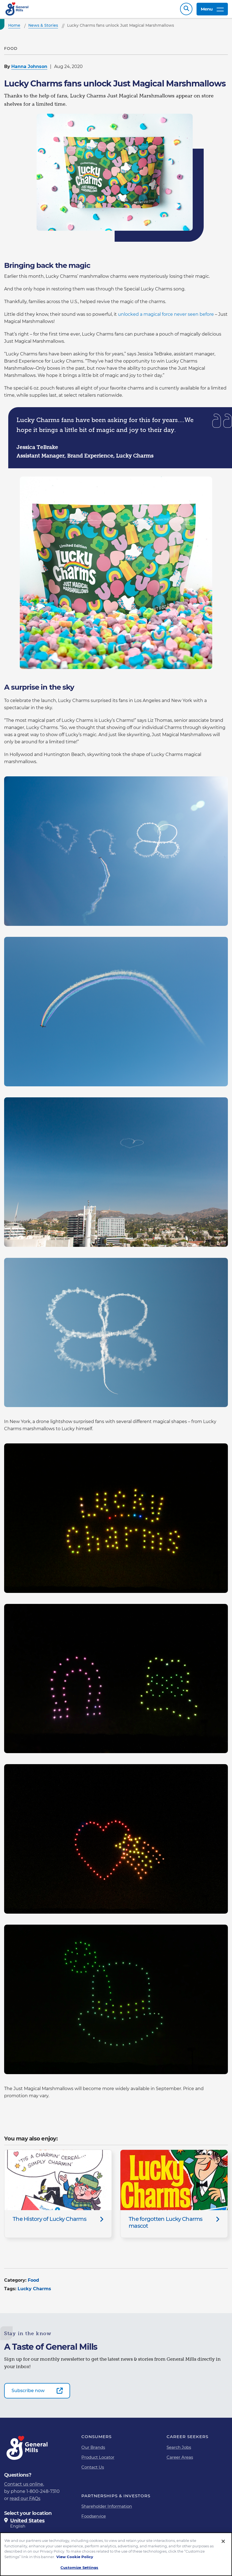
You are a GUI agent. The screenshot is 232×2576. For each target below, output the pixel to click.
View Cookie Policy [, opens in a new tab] (74, 2557)
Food (33, 2283)
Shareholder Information (106, 2509)
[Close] (223, 2541)
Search (186, 10)
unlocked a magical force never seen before (166, 317)
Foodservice (93, 2518)
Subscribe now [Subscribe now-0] (28, 2393)
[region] (116, 2554)
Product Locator (97, 2460)
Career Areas (180, 2460)
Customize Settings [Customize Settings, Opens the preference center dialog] (79, 2567)
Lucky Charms (34, 2291)
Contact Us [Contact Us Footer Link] (92, 2469)
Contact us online (23, 2487)
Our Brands (93, 2450)
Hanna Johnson (29, 69)
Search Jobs (179, 2450)
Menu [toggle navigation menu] (212, 10)
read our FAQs (25, 2501)
